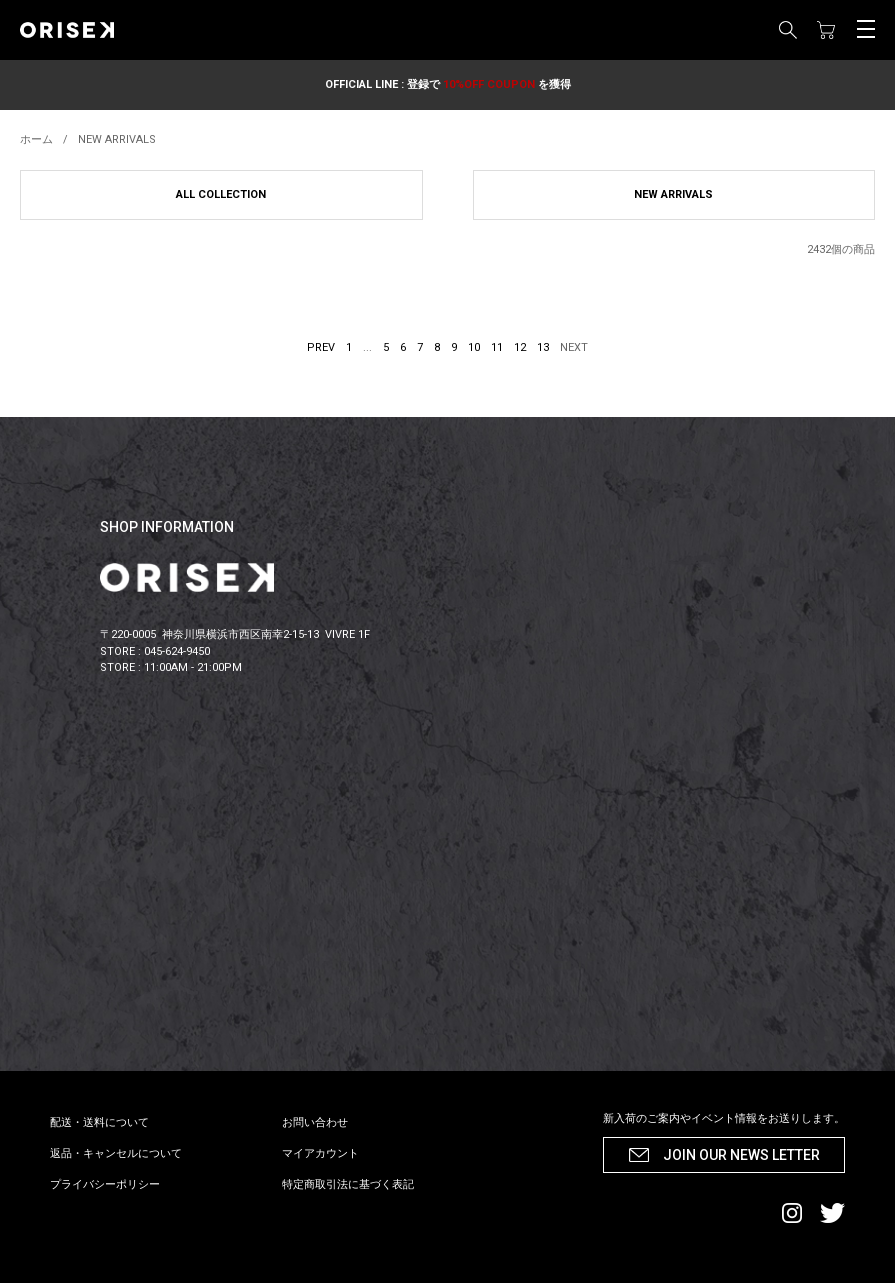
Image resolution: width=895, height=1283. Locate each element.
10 (474, 347)
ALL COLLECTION (221, 194)
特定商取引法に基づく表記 (348, 1184)
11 (497, 347)
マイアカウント (320, 1153)
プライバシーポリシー (105, 1184)
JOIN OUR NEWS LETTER (741, 1155)
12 (520, 347)
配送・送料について (99, 1122)
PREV (321, 347)
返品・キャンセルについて (116, 1153)
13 (543, 347)
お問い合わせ (315, 1122)
